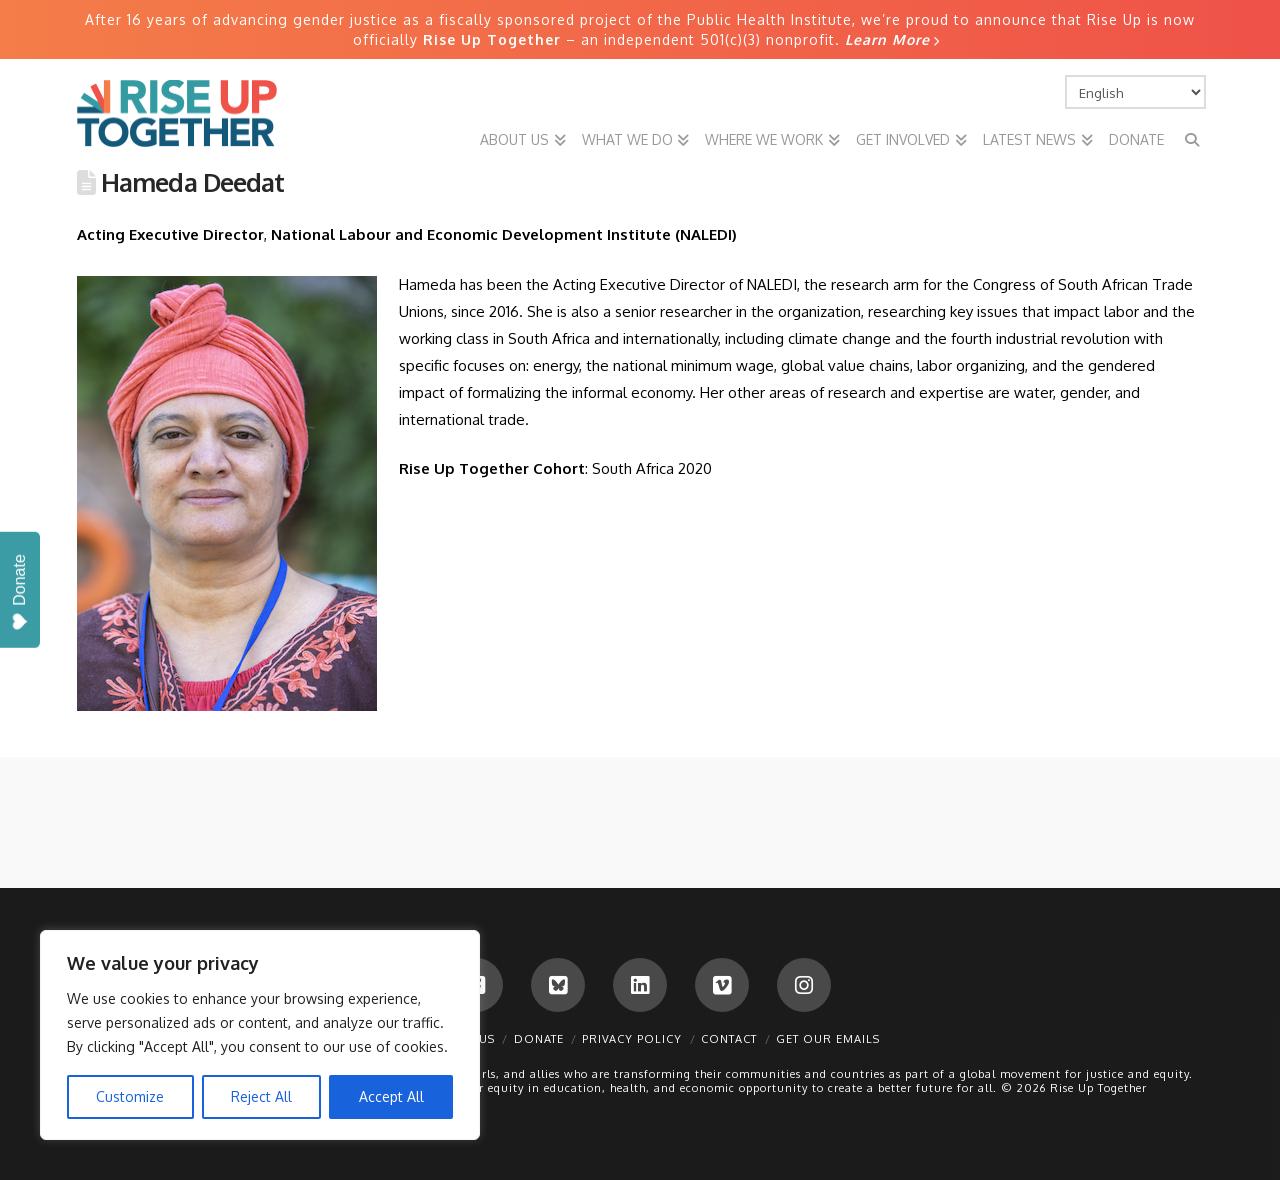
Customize (130, 1096)
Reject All (261, 1096)
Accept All (391, 1096)
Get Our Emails (828, 1039)
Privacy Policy (632, 1039)
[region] (260, 1035)
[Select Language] (1136, 92)
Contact (729, 1039)
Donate (539, 1039)
